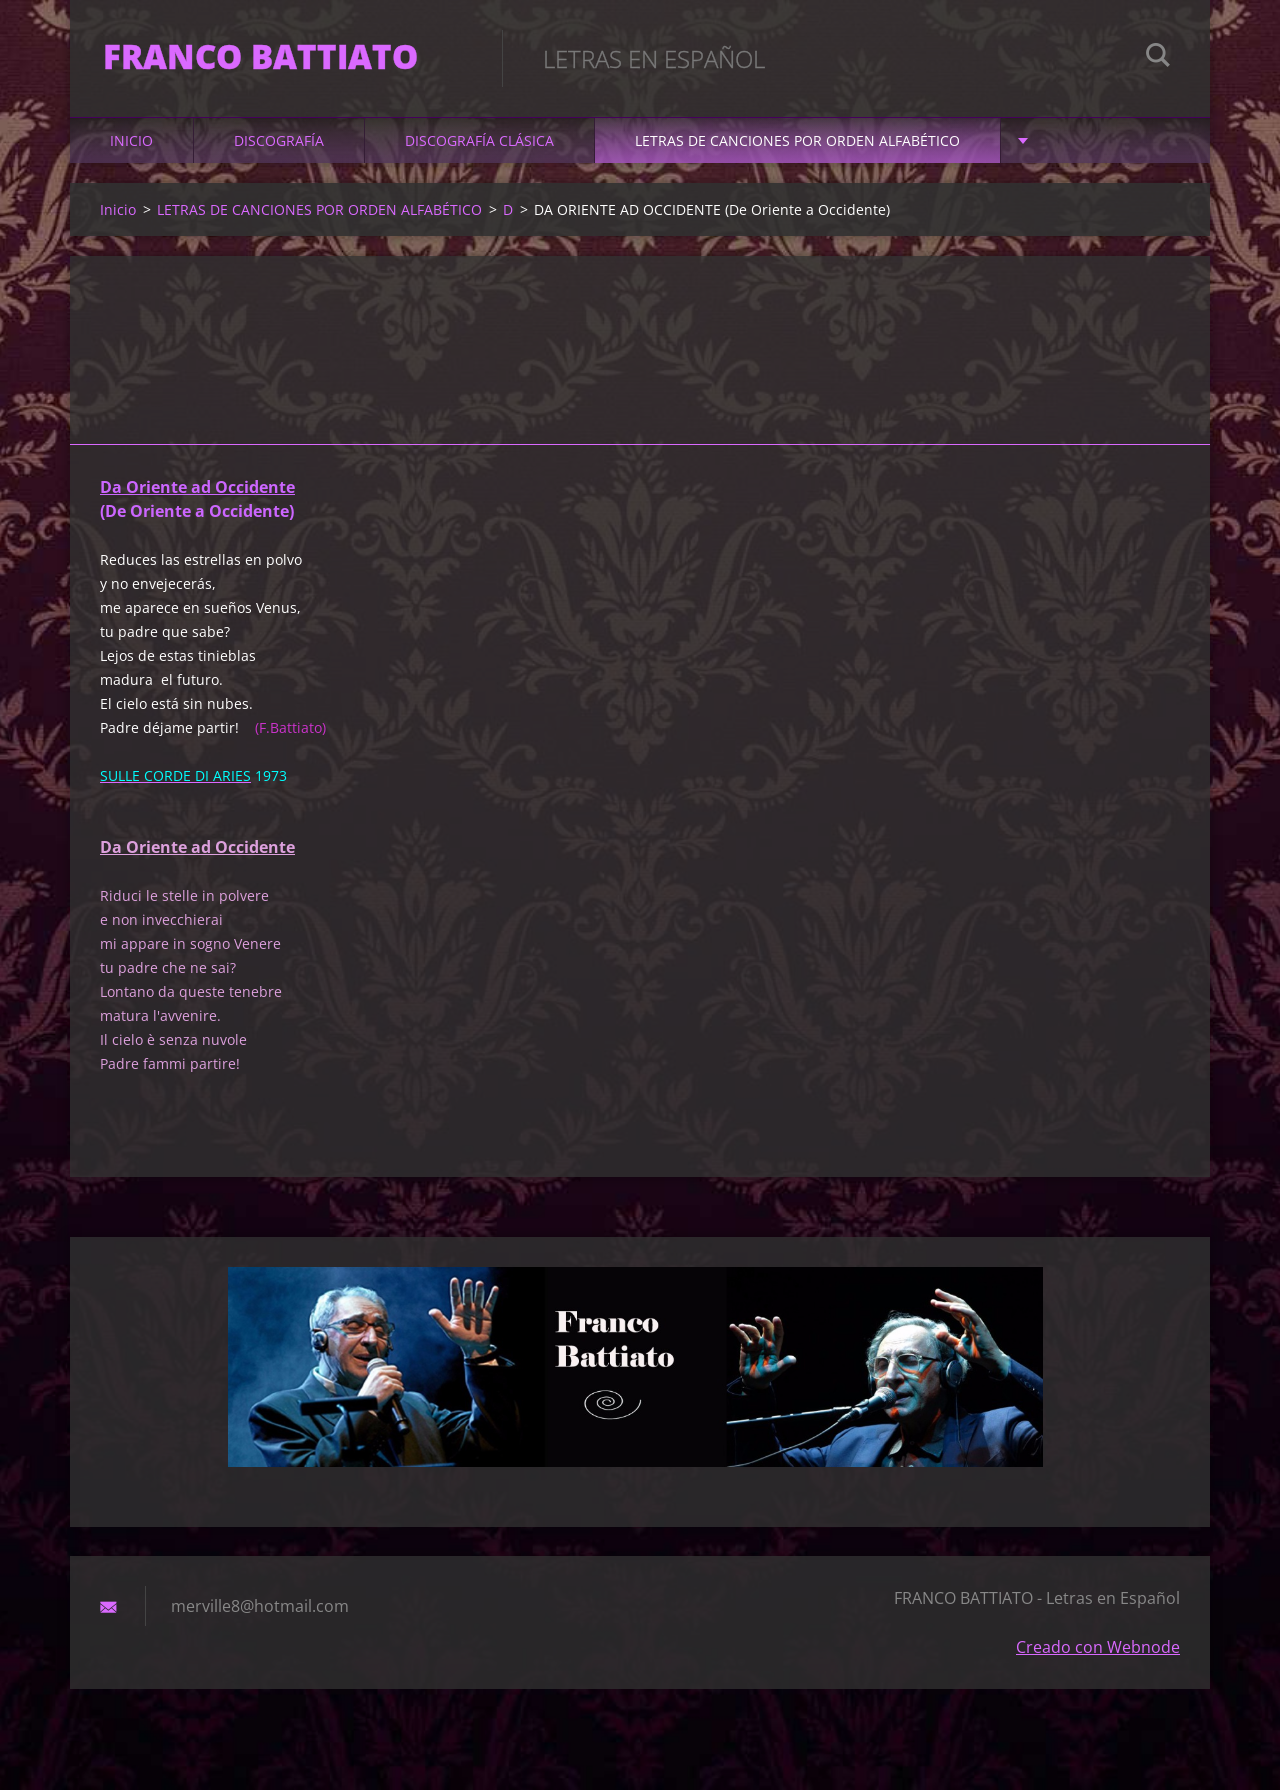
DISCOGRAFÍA (279, 151)
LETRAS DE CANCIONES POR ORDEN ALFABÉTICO (797, 151)
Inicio (131, 151)
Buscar (1158, 58)
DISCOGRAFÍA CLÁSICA (479, 151)
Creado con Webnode (1098, 1658)
